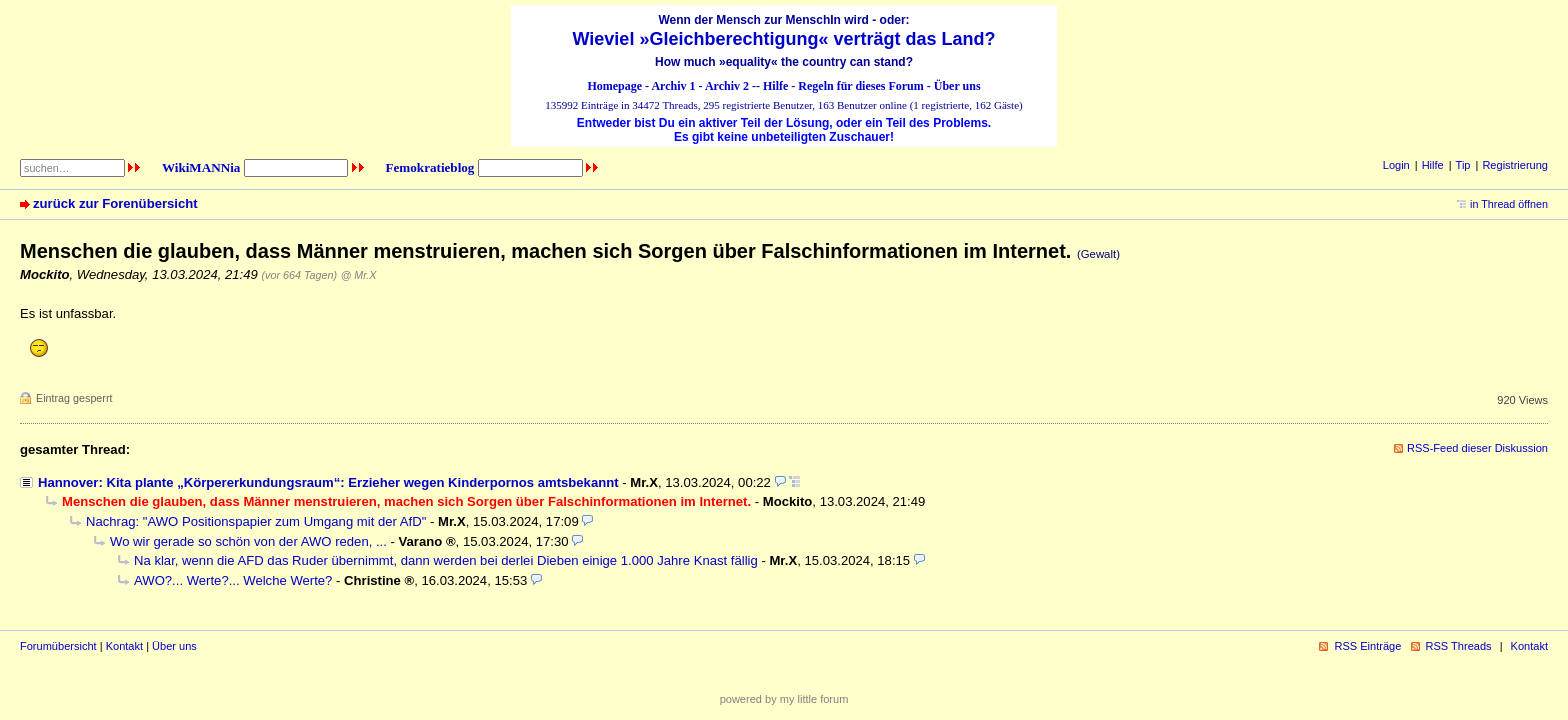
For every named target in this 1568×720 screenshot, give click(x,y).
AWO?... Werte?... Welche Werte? (233, 580)
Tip (1463, 165)
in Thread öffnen (1509, 204)
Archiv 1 (673, 86)
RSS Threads (1459, 646)
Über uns (957, 86)
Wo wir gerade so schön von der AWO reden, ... (248, 541)
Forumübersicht (58, 646)
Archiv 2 (727, 86)
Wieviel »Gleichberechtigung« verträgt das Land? (784, 39)
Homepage (614, 86)
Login (1396, 165)
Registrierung (1515, 165)
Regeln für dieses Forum (860, 86)
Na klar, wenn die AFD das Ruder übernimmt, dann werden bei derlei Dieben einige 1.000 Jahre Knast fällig (446, 560)
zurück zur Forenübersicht (115, 203)
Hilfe (775, 86)
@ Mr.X (359, 275)
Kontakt (124, 646)
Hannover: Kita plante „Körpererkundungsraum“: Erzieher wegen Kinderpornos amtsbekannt (328, 482)
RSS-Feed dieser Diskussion (1477, 448)
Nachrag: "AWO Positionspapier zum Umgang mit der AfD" (256, 521)
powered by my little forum (784, 699)
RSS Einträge (1367, 646)
